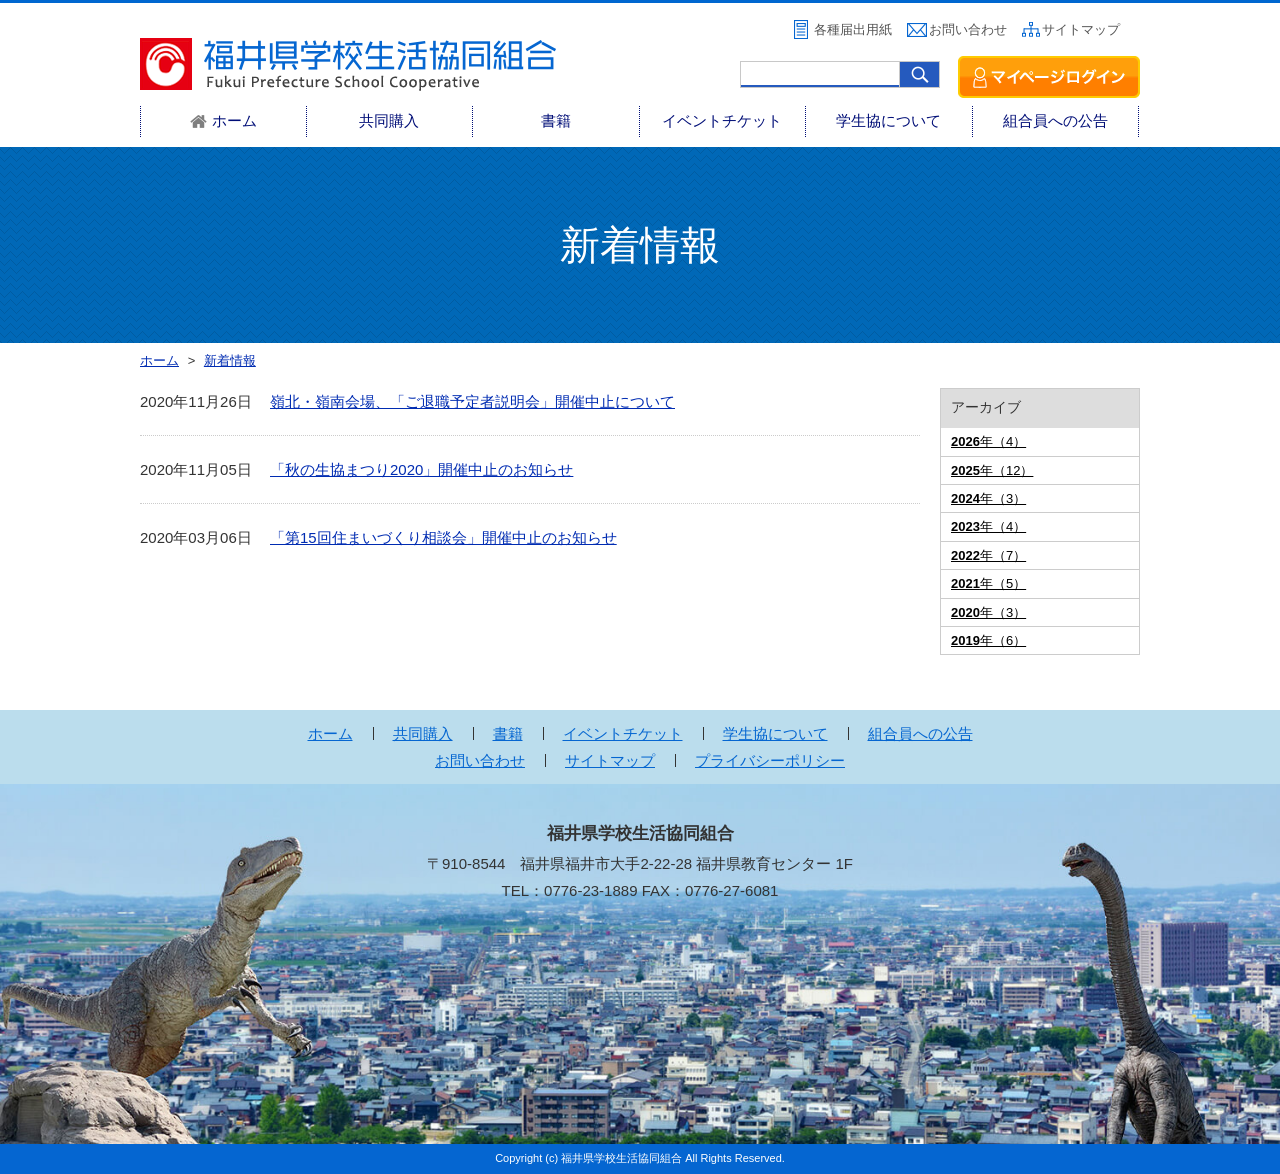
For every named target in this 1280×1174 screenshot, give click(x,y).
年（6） (988, 640)
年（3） (988, 498)
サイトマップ (1081, 29)
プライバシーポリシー (770, 760)
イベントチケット (722, 120)
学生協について (888, 120)
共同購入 (389, 120)
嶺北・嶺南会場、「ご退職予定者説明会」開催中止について (472, 401)
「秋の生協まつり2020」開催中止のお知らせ (421, 469)
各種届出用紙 (853, 29)
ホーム (330, 733)
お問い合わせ (968, 29)
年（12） (992, 470)
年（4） (988, 441)
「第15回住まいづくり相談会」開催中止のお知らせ (443, 537)
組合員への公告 (1055, 120)
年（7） (988, 555)
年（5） (988, 583)
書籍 (556, 120)
